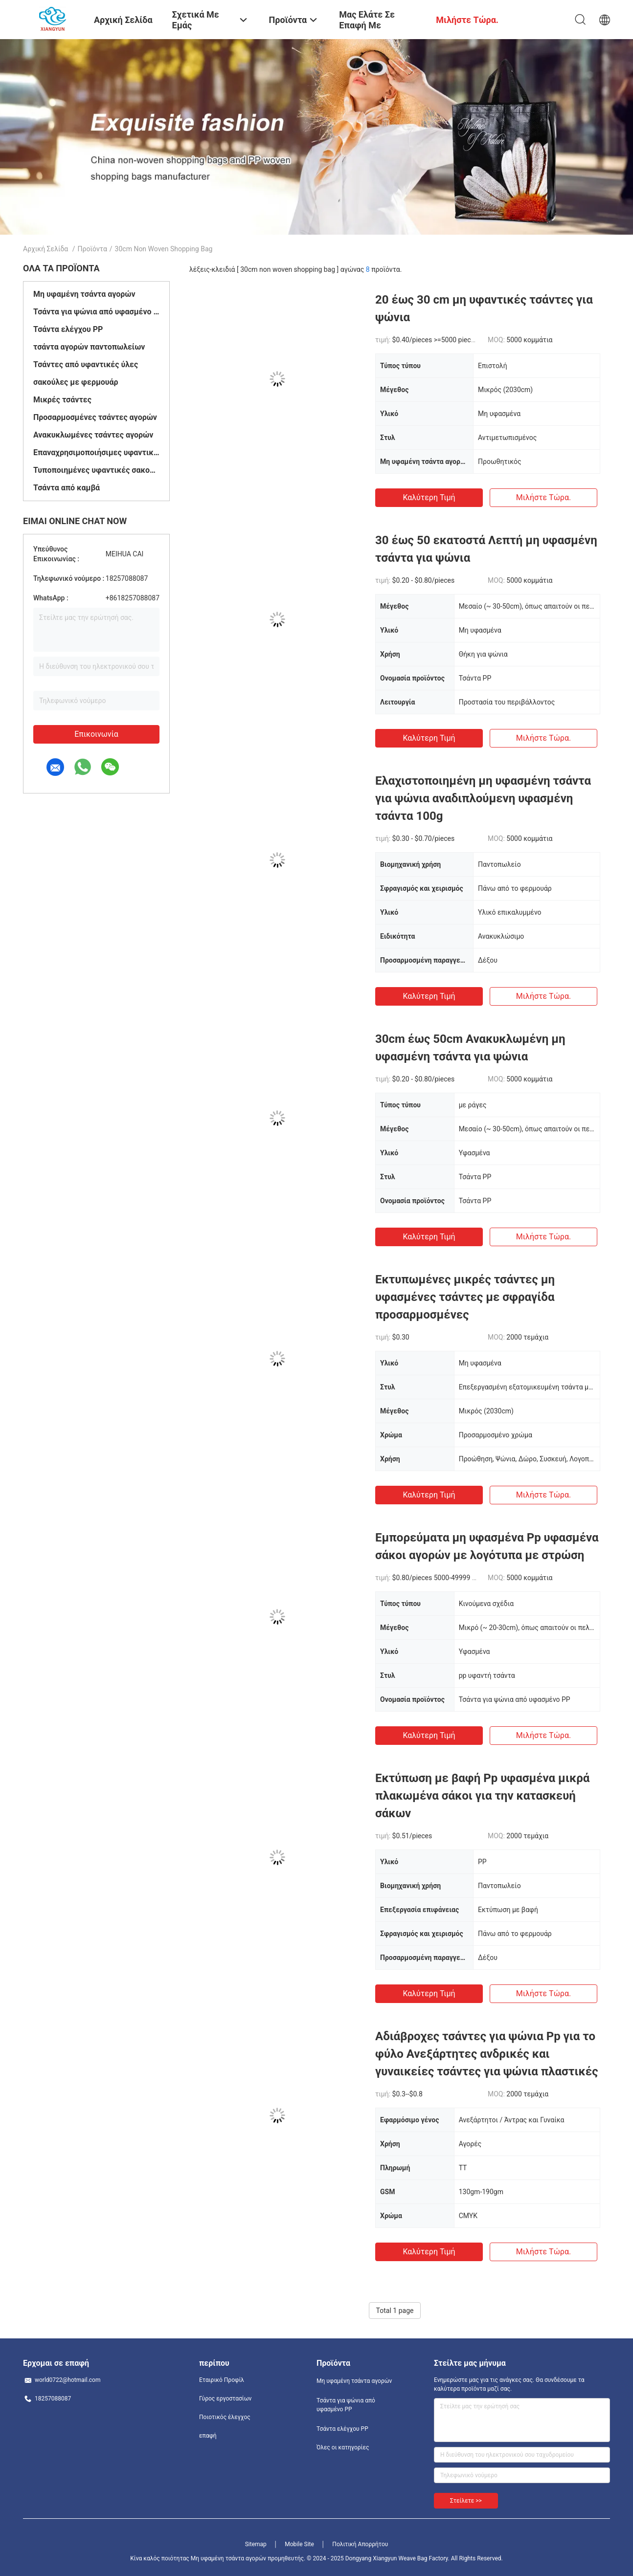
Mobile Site (299, 2544)
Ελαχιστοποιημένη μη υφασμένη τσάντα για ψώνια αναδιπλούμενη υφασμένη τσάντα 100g (483, 798)
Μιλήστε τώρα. (543, 497)
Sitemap (256, 2544)
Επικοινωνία (96, 734)
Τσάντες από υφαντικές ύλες (85, 364)
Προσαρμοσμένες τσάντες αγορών (95, 417)
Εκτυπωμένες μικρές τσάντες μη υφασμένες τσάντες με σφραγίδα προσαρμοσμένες (465, 1297)
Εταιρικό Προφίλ (221, 2380)
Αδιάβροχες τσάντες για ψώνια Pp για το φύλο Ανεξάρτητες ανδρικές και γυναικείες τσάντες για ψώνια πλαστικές (486, 2053)
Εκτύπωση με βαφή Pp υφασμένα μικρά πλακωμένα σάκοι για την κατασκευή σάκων (482, 1795)
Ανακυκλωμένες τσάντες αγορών (93, 435)
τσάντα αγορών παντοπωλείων (89, 347)
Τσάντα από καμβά (66, 487)
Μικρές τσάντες (62, 399)
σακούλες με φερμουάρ (75, 382)
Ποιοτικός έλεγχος (224, 2417)
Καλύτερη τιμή (429, 497)
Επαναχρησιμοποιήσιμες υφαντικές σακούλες (96, 452)
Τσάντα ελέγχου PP (68, 329)
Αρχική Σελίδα (45, 249)
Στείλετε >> (466, 2500)
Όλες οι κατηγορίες (342, 2447)
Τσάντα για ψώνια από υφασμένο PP (96, 311)
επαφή (208, 2435)
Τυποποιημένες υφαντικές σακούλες (96, 470)
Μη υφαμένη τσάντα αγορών (84, 294)
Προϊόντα (92, 249)
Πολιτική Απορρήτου (360, 2544)
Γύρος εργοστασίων (225, 2398)
